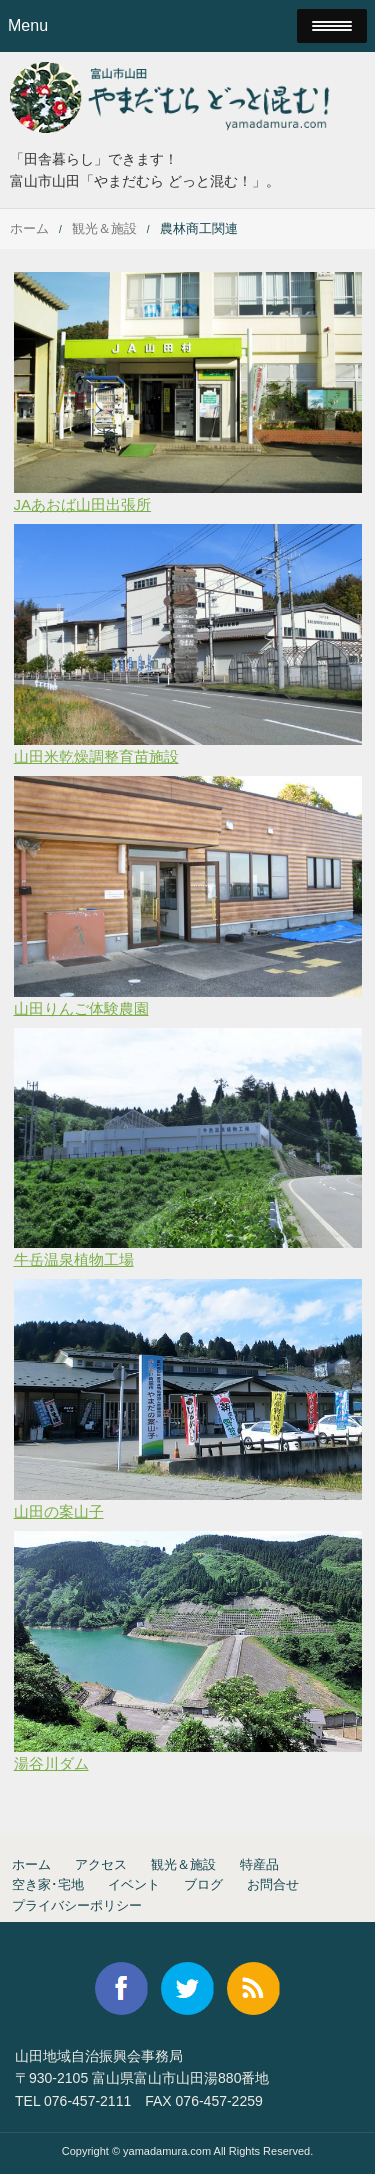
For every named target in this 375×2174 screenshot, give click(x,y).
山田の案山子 (59, 1511)
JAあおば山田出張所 (83, 504)
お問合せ (273, 1884)
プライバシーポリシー (77, 1905)
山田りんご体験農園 (81, 1008)
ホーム (29, 228)
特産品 (259, 1864)
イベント (134, 1884)
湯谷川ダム (51, 1763)
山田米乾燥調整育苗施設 (96, 756)
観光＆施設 (104, 228)
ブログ (203, 1884)
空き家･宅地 (48, 1884)
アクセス (101, 1864)
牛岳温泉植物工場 (74, 1259)
